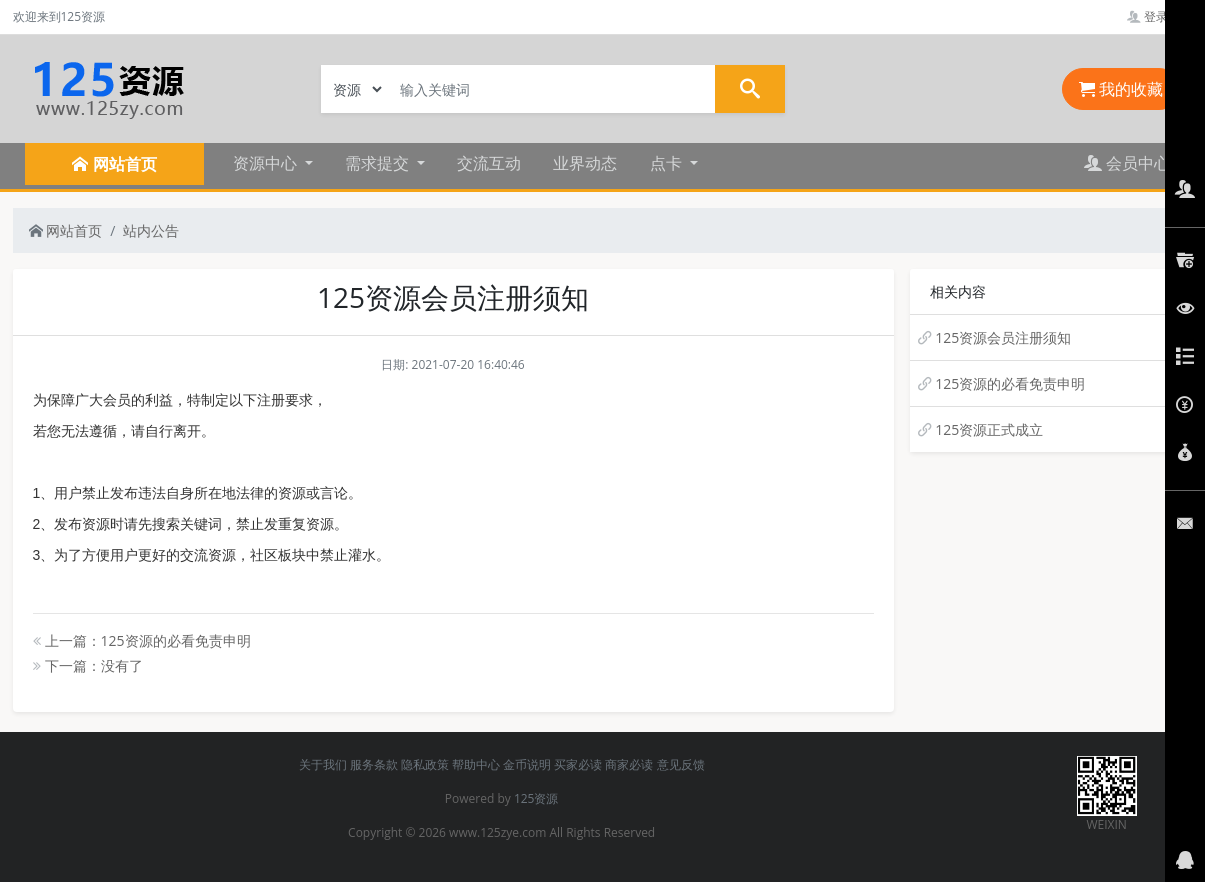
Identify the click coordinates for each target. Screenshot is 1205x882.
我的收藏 (1121, 89)
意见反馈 (681, 764)
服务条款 (374, 764)
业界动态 (585, 163)
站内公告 (151, 230)
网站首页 (66, 230)
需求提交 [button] (379, 163)
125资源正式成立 (989, 429)
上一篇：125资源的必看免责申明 (142, 640)
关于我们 (323, 764)
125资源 (536, 798)
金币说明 (527, 764)
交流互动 (489, 163)
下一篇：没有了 (88, 665)
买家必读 (578, 764)
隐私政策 (425, 764)
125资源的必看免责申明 (1010, 383)
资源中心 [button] (267, 163)
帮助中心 (476, 764)
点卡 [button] (668, 163)
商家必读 (629, 764)
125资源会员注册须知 (1003, 337)
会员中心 (1127, 163)
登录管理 (1159, 16)
